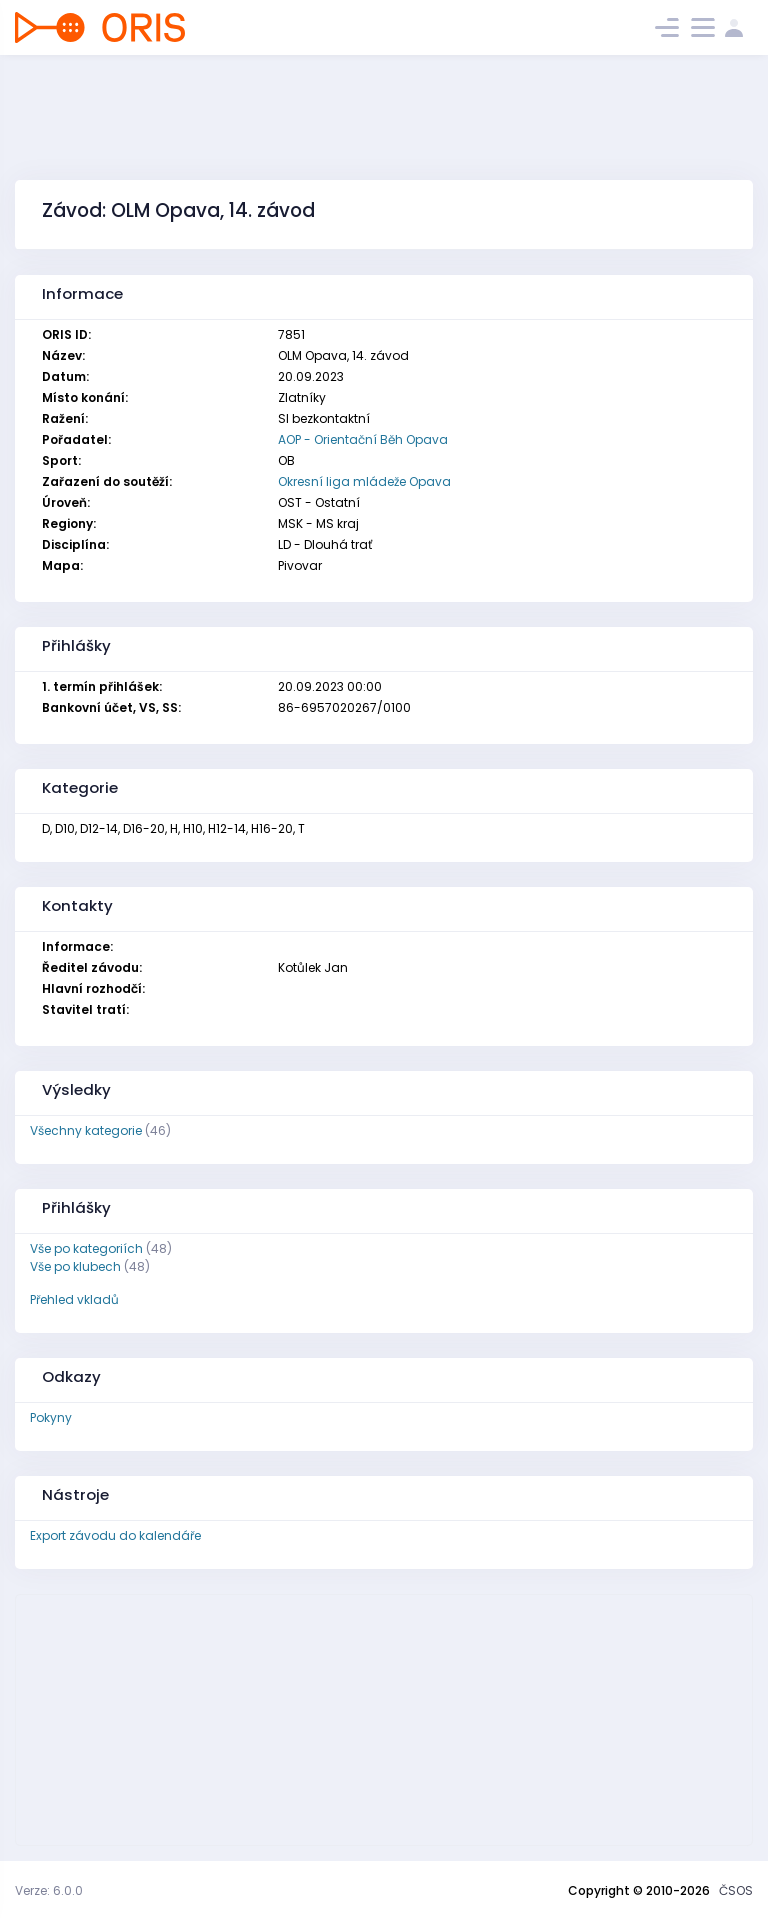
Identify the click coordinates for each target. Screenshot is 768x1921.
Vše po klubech (75, 1266)
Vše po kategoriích (86, 1248)
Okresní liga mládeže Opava (364, 481)
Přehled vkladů (74, 1299)
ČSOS (736, 1890)
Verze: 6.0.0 (49, 1890)
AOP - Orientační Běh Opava (363, 439)
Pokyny (51, 1417)
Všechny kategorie (86, 1130)
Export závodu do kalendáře (115, 1535)
